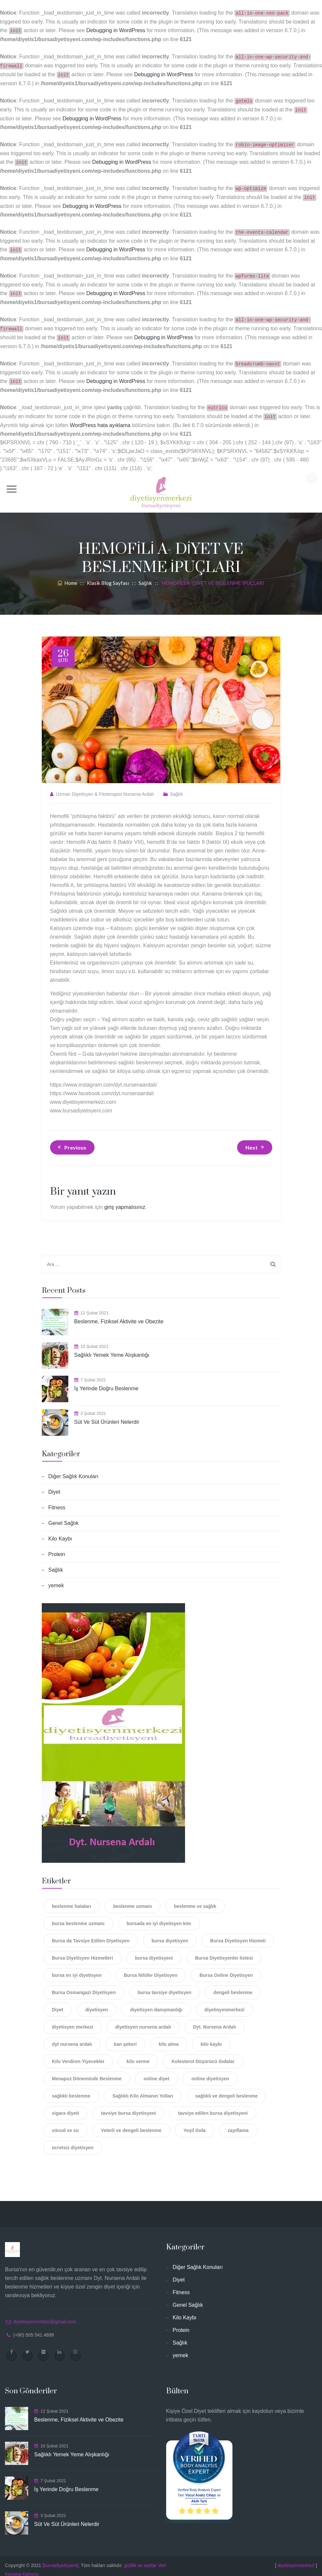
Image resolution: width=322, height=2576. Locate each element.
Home (67, 576)
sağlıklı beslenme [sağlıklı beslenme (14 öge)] (71, 2088)
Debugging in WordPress (115, 30)
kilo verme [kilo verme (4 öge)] (138, 2054)
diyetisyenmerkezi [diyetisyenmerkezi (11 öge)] (225, 2002)
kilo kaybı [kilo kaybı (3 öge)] (211, 2037)
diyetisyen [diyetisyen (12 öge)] (96, 2002)
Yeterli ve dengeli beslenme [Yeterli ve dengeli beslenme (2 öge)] (131, 2123)
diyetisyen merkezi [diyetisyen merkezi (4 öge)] (73, 2019)
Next (255, 1140)
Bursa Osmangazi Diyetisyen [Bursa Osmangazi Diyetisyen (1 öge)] (84, 1985)
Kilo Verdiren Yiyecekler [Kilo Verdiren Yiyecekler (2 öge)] (78, 2054)
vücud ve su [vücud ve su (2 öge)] (65, 2123)
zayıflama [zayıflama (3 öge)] (238, 2123)
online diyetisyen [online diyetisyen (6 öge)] (210, 2071)
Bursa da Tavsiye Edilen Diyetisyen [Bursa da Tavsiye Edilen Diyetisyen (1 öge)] (91, 1933)
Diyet (54, 1484)
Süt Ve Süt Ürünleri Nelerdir (107, 1414)
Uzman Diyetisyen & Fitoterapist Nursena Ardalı (105, 786)
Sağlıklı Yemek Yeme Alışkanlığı (112, 1348)
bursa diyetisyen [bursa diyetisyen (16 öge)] (170, 1933)
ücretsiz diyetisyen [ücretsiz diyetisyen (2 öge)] (73, 2140)
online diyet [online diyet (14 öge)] (156, 2071)
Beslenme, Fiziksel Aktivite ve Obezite (118, 1314)
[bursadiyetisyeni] (60, 2558)
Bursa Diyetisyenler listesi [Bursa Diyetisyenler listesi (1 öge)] (224, 1950)
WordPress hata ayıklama (100, 418)
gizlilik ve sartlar (140, 2558)
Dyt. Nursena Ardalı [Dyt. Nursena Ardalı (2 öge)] (214, 2019)
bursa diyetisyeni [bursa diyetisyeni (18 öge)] (154, 1950)
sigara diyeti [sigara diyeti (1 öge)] (65, 2105)
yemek (56, 1578)
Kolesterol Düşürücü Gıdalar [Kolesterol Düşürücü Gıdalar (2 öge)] (202, 2054)
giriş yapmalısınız (124, 1200)
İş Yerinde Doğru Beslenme (106, 1381)
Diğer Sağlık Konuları (73, 1469)
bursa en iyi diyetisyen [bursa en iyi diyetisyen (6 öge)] (77, 1968)
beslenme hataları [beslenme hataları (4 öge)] (71, 1899)
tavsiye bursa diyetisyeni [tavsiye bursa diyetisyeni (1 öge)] (128, 2105)
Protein (56, 1547)
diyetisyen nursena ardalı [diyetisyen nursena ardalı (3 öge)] (143, 2019)
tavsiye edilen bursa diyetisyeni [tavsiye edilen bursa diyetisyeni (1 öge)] (213, 2105)
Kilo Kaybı (60, 1531)
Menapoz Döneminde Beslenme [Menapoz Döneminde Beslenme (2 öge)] (87, 2071)
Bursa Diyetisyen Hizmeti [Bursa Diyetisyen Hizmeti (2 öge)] (238, 1933)
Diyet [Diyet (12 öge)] (57, 2002)
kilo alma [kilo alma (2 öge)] (169, 2037)
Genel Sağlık (63, 1516)
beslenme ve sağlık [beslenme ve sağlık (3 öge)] (195, 1899)
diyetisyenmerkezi (296, 2558)
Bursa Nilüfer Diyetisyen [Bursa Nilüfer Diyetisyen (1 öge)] (150, 1968)
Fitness (57, 1500)
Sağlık (176, 786)
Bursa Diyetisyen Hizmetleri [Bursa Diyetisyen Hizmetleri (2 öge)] (82, 1950)
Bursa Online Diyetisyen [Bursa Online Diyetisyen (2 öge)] (226, 1968)
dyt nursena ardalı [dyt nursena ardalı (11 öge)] (72, 2037)
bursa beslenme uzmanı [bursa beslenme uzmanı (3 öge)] (78, 1916)
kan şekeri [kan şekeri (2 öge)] (125, 2037)
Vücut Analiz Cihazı (200, 2488)
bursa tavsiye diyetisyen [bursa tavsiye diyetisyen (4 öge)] (164, 1985)
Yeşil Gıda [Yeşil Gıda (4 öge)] (194, 2123)
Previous (71, 1140)
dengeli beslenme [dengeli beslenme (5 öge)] (232, 1985)
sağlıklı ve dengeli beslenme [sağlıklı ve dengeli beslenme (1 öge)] (226, 2088)
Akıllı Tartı (199, 2494)
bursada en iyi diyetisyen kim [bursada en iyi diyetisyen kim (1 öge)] (159, 1916)
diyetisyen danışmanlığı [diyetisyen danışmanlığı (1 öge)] (156, 2002)
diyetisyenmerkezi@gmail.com (44, 2314)
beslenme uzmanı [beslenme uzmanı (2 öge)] (132, 1899)
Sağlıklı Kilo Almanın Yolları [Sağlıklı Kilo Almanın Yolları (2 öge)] (142, 2088)
